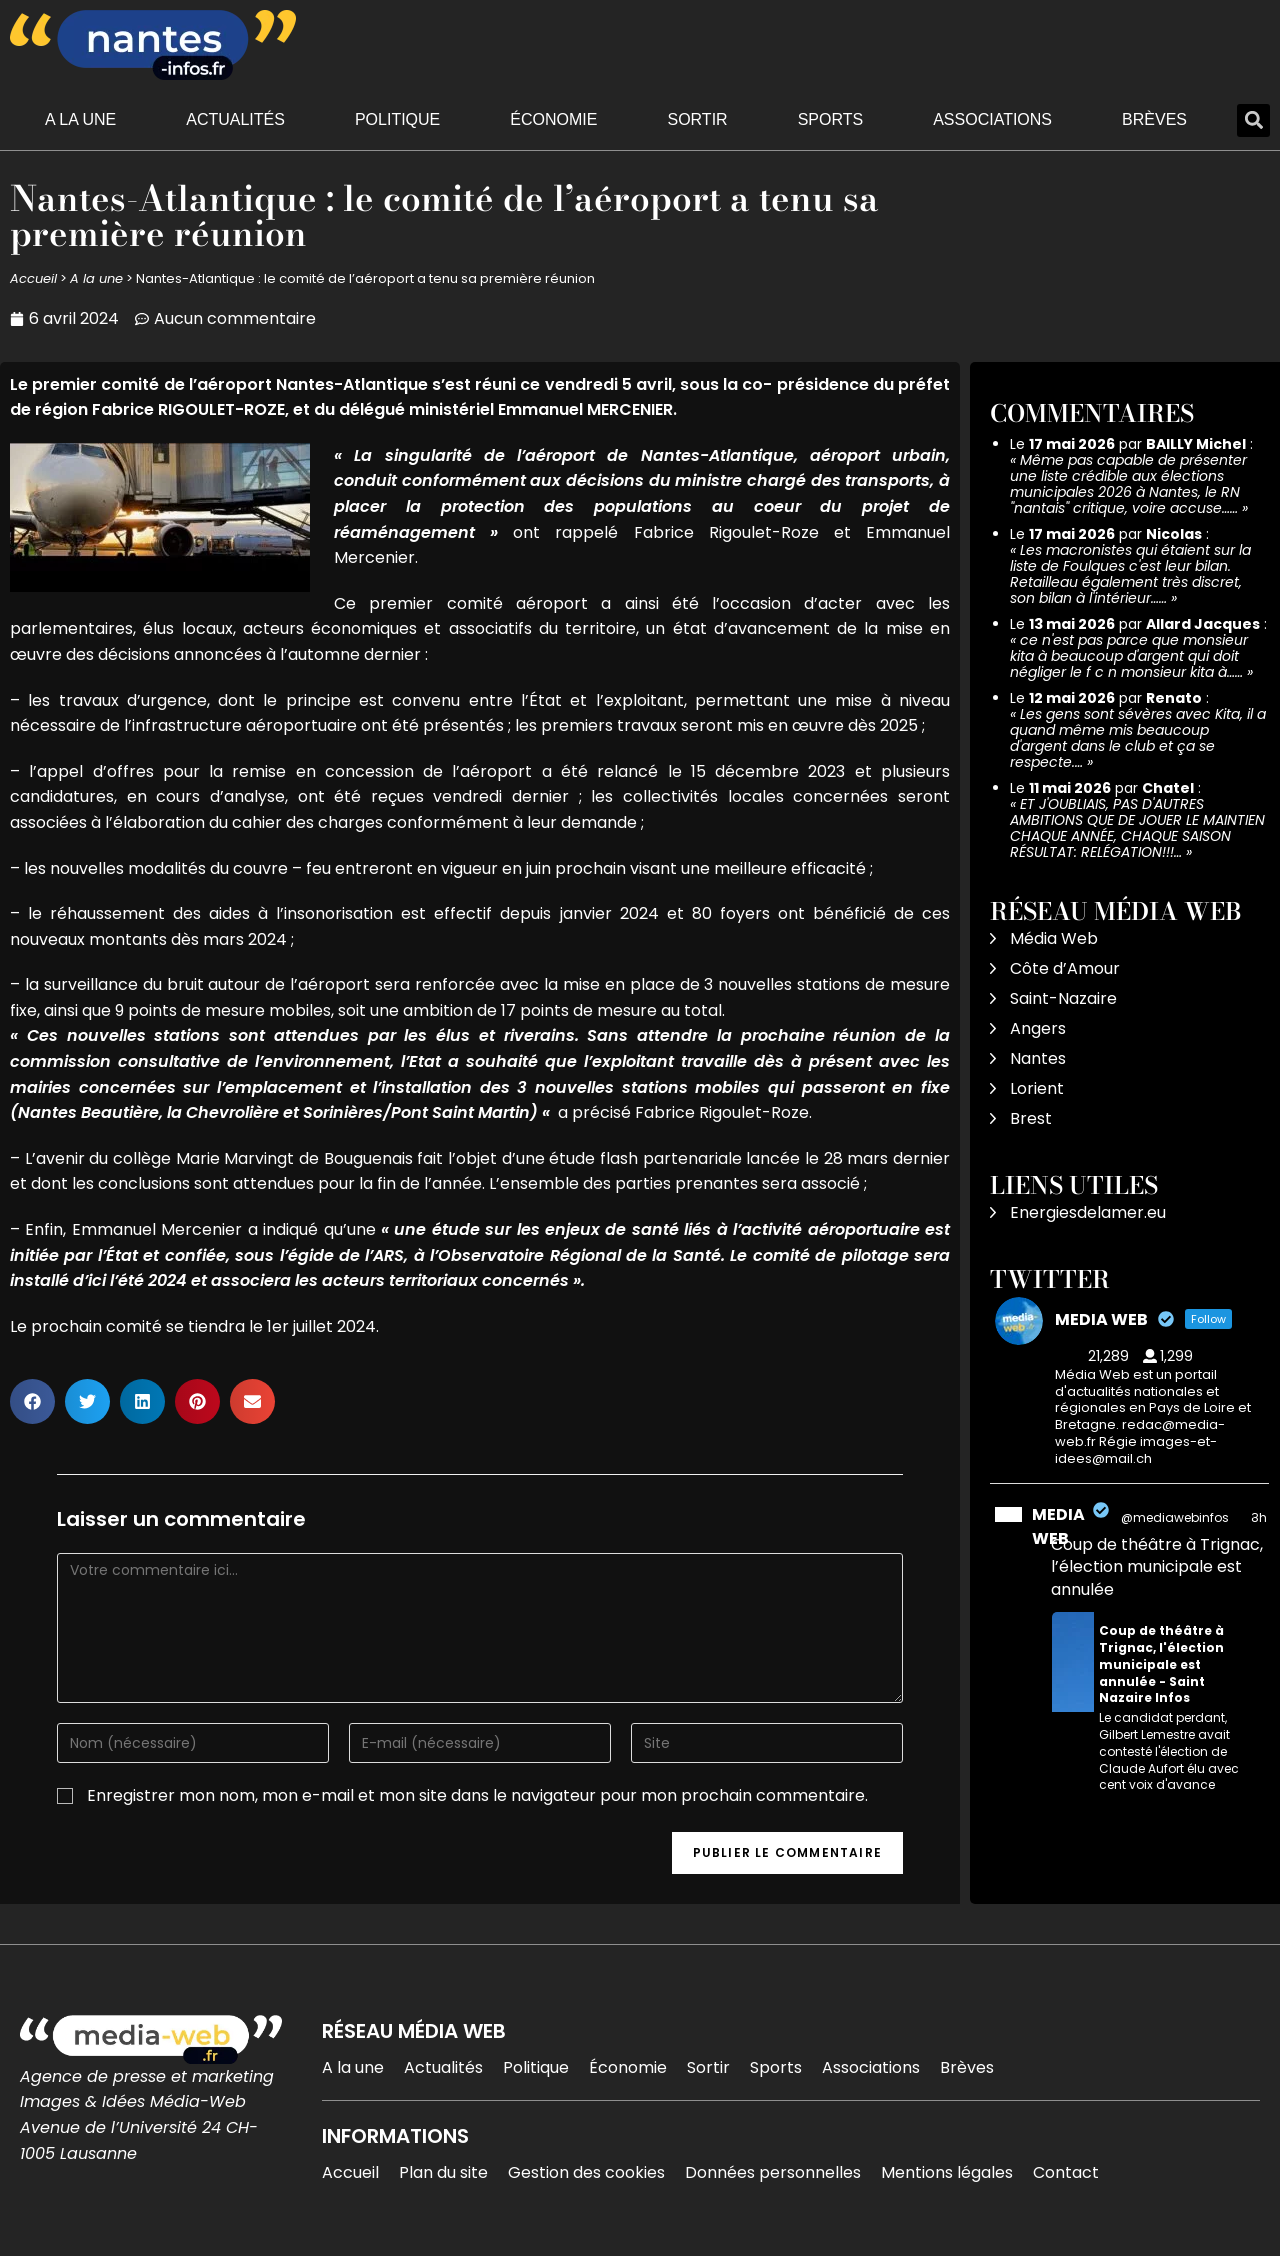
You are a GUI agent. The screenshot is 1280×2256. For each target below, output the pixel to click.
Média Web (1054, 938)
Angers (1038, 1028)
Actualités (235, 119)
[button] (1253, 120)
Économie (553, 119)
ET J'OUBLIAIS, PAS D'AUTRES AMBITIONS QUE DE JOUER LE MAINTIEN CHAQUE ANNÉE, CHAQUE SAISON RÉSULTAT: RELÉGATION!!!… (1137, 828)
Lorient (1037, 1088)
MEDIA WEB (1058, 1526)
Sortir (697, 119)
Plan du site (443, 2172)
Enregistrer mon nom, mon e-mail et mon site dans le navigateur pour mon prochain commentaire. (477, 1795)
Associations (992, 119)
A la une (80, 119)
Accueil (33, 278)
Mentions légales (947, 2172)
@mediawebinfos (1175, 1517)
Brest (1031, 1118)
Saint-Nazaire (1063, 998)
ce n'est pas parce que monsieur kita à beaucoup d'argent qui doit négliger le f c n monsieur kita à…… (1129, 656)
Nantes (1038, 1058)
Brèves (1154, 119)
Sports (831, 119)
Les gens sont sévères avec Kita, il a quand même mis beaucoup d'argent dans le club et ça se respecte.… (1138, 738)
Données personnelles (773, 2172)
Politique (397, 119)
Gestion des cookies (586, 2172)
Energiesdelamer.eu (1088, 1212)
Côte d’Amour (1065, 968)
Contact (1066, 2172)
